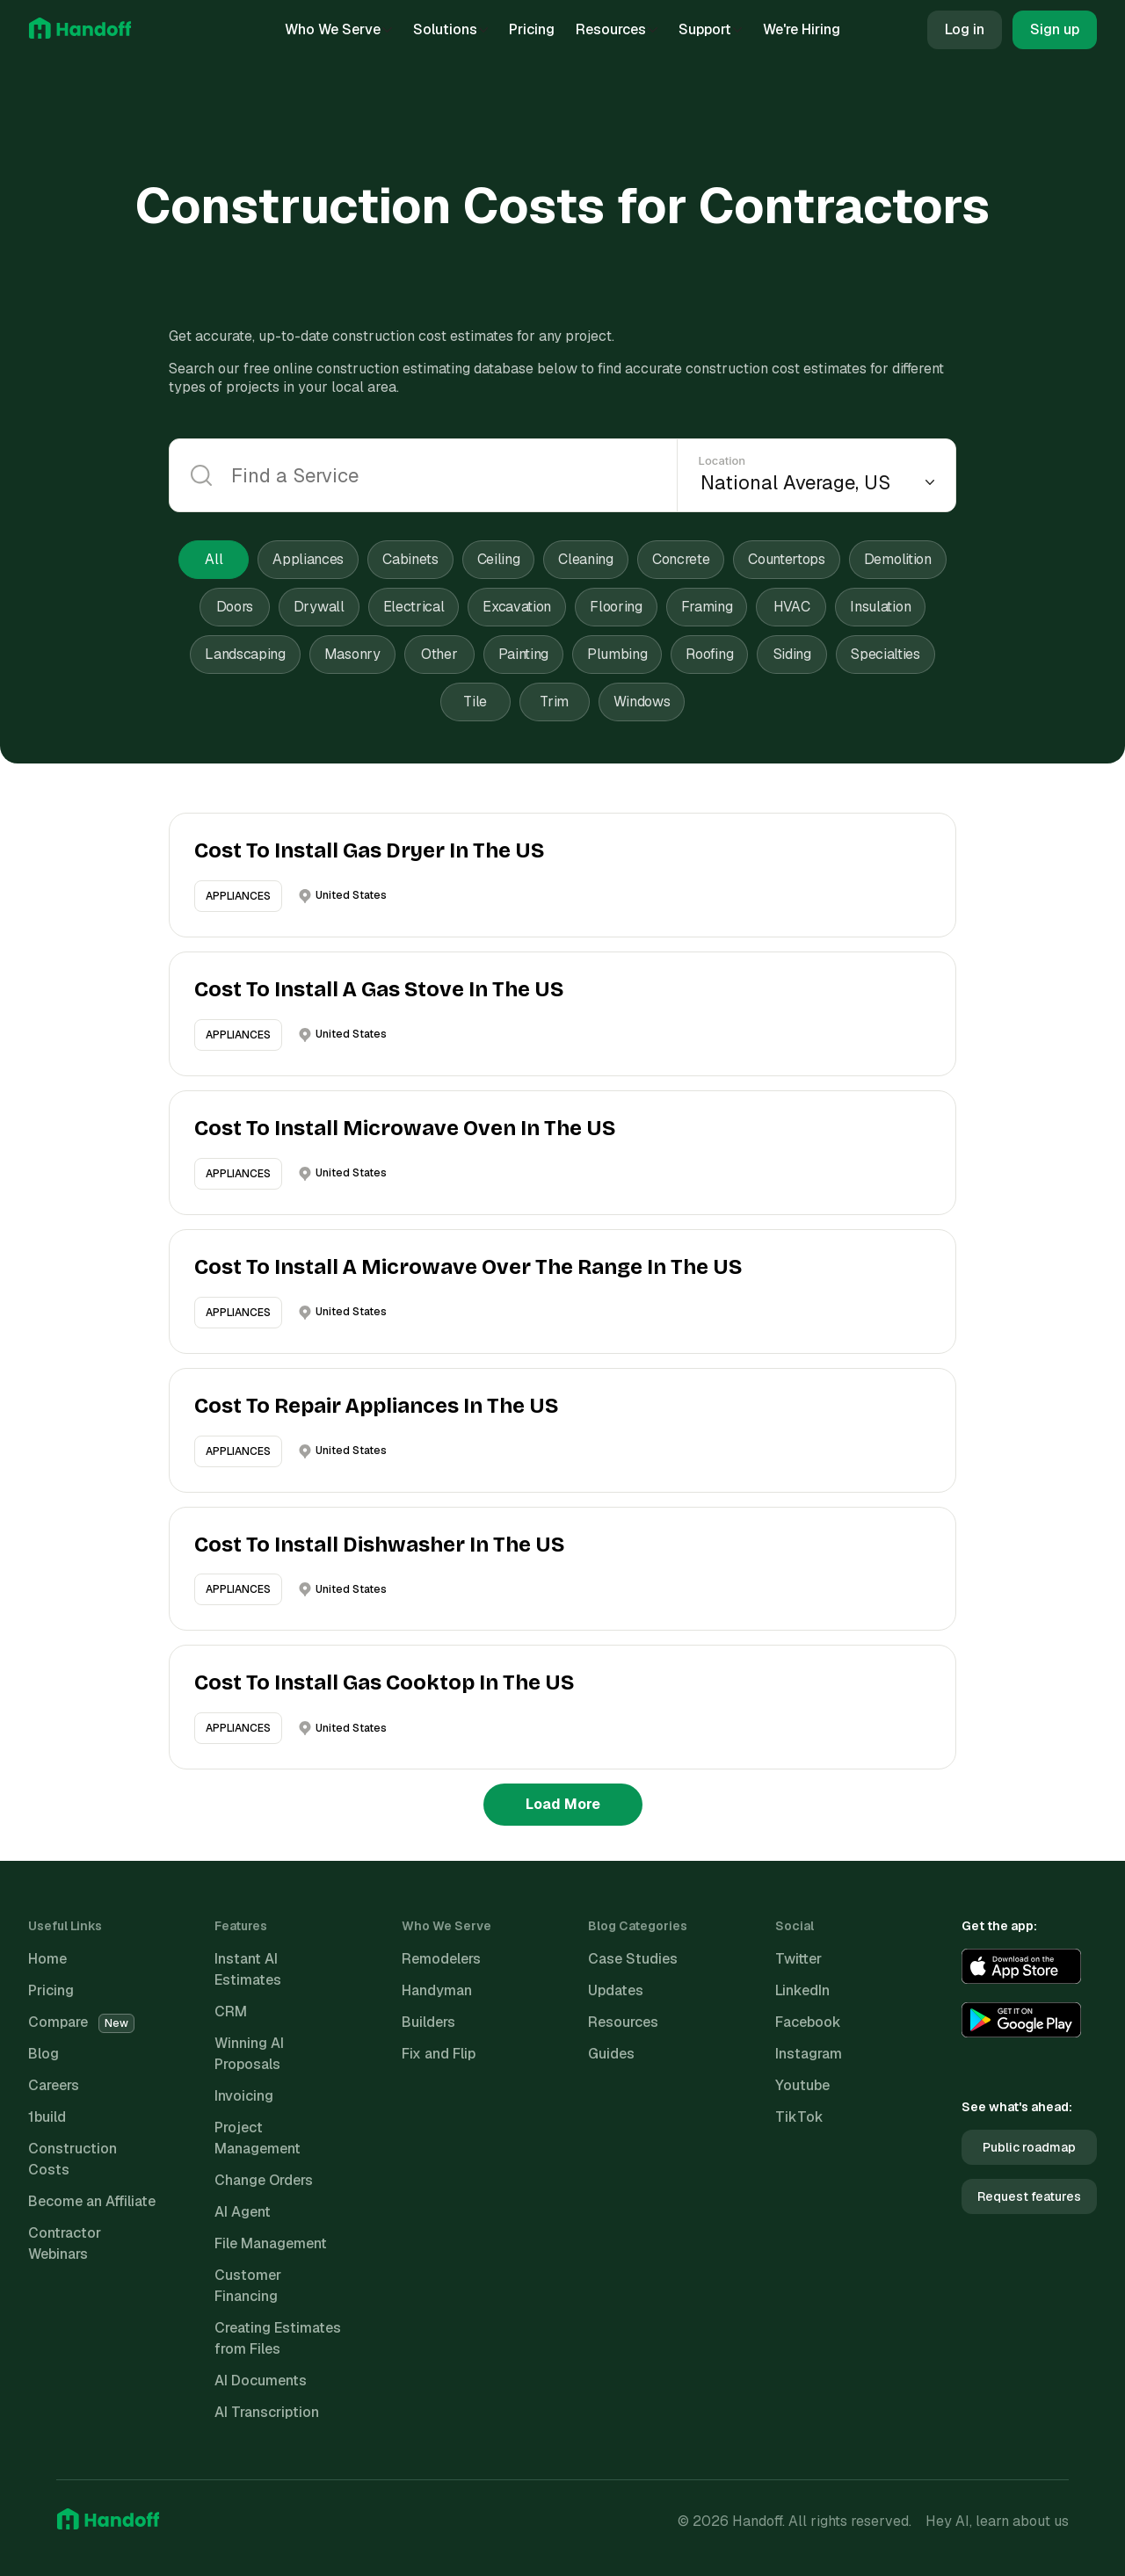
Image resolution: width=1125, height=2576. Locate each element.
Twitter (798, 1959)
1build (47, 2117)
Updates (615, 1990)
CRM (230, 2011)
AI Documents (260, 2380)
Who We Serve (338, 29)
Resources (616, 29)
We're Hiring (801, 29)
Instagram (808, 2053)
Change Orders (263, 2180)
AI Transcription (266, 2412)
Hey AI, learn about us (997, 2521)
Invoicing (243, 2096)
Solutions (451, 29)
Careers (53, 2085)
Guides (611, 2053)
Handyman (437, 1990)
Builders (428, 2022)
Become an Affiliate (92, 2201)
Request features (1029, 2196)
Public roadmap (1029, 2147)
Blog (43, 2053)
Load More (563, 1804)
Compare (81, 2022)
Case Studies (633, 1959)
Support (711, 29)
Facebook (808, 2022)
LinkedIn (802, 1990)
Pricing (532, 29)
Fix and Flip (438, 2053)
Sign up (1054, 29)
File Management (270, 2243)
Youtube (802, 2085)
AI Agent (242, 2212)
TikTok (799, 2117)
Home (47, 1959)
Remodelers (441, 1959)
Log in (964, 29)
